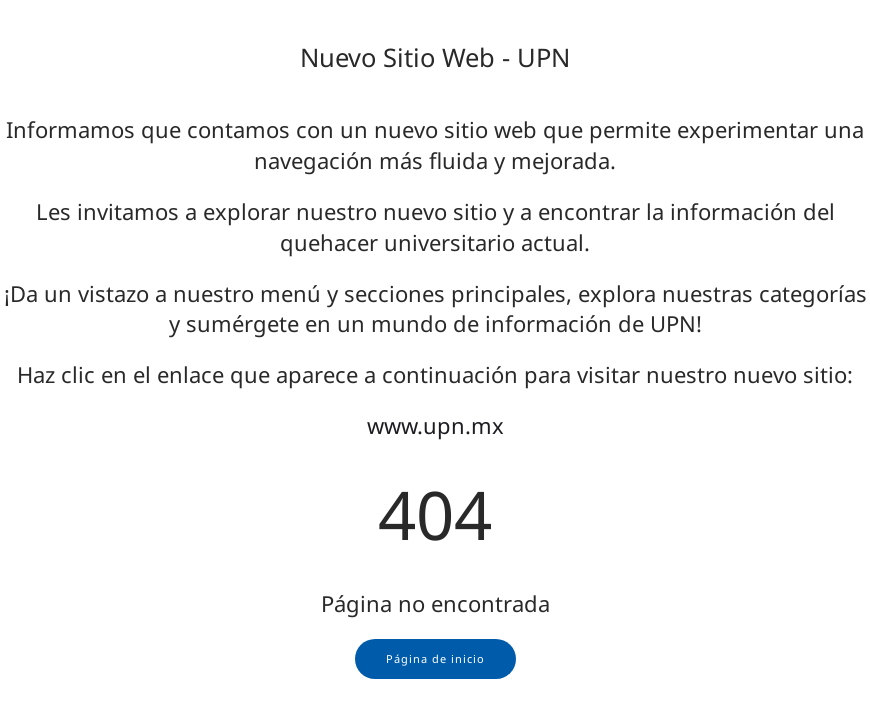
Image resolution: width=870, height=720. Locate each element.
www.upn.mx (435, 425)
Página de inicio (435, 658)
